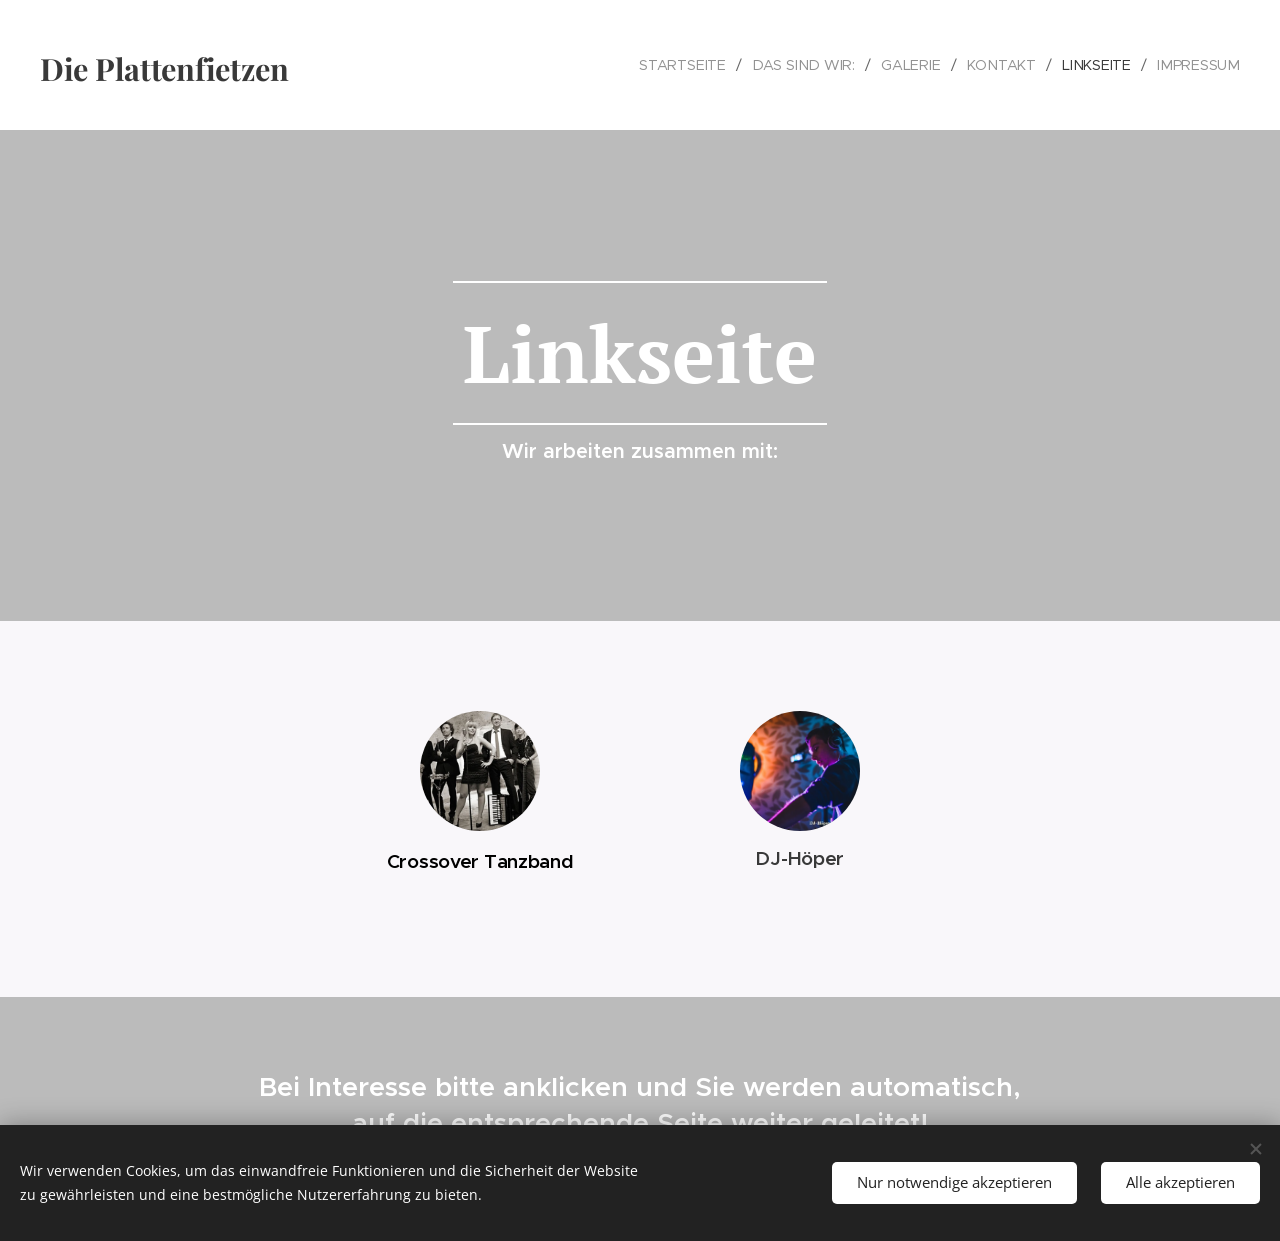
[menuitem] (693, 65)
